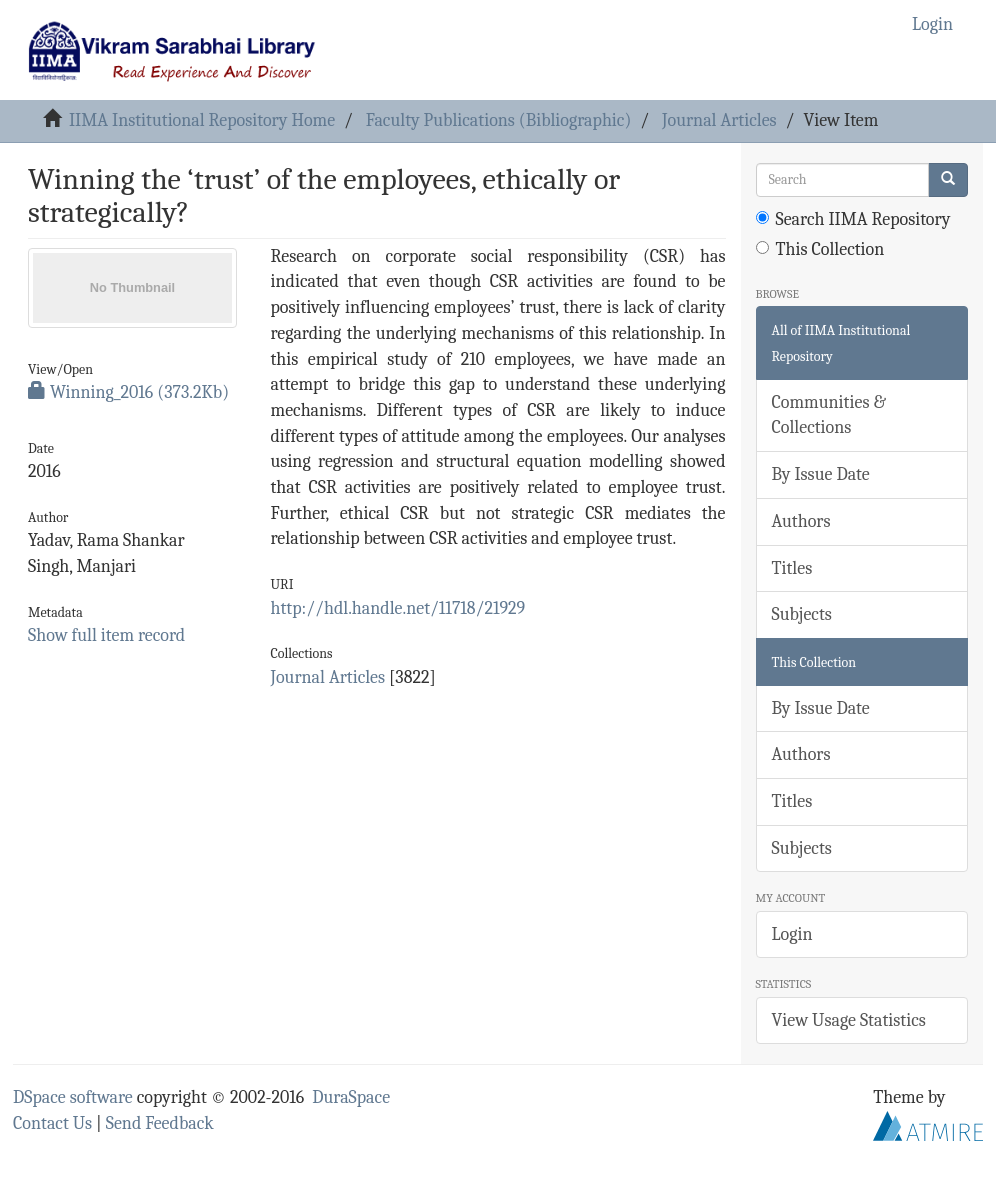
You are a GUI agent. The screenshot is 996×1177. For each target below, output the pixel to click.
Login (792, 934)
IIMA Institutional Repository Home (202, 120)
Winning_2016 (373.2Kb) (128, 392)
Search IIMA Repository (853, 219)
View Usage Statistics (849, 1020)
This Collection (820, 249)
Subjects (802, 614)
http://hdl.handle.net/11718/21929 (398, 608)
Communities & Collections (829, 415)
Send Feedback (160, 1123)
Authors (801, 521)
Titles (792, 568)
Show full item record (106, 635)
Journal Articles (719, 120)
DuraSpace (351, 1097)
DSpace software (73, 1097)
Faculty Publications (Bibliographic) (498, 120)
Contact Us (52, 1123)
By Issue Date (821, 474)
